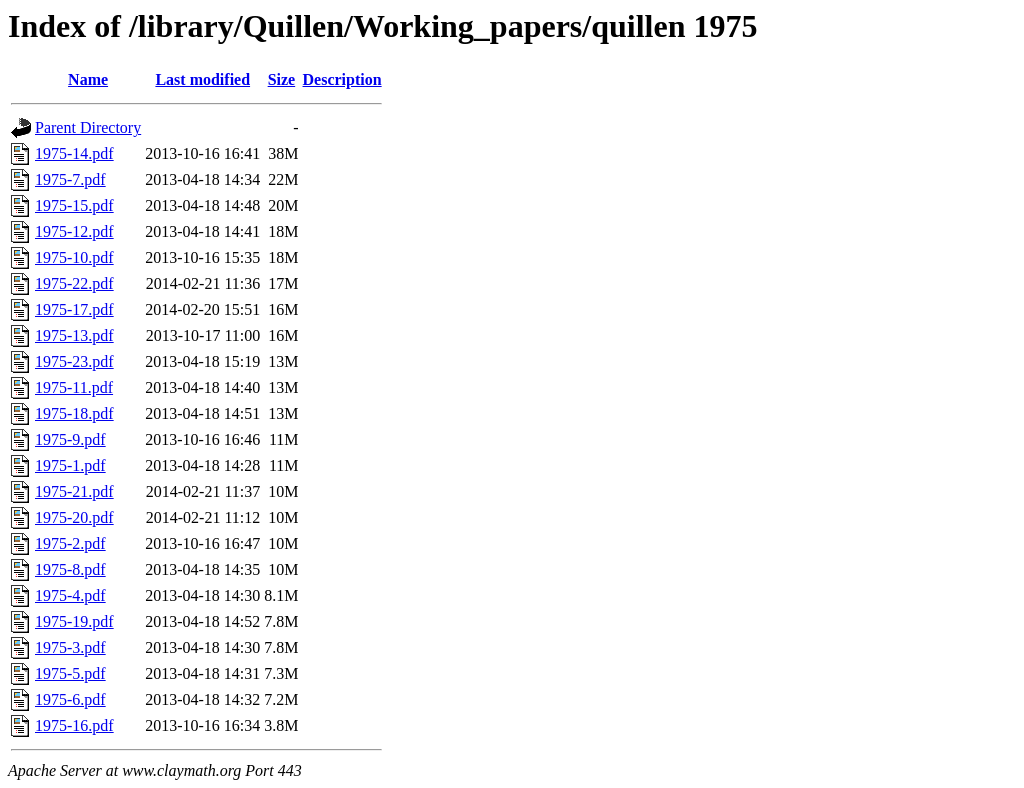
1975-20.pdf (74, 517)
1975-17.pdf (74, 309)
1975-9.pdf (70, 439)
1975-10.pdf (74, 257)
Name (88, 79)
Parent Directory (88, 127)
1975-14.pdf (74, 153)
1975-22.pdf (74, 283)
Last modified (202, 79)
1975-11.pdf (74, 387)
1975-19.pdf (74, 621)
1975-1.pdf (70, 465)
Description (342, 79)
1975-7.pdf (70, 179)
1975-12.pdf (74, 231)
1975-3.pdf (70, 647)
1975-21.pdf (74, 491)
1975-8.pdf (70, 569)
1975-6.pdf (70, 699)
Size (282, 79)
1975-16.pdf (74, 725)
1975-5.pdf (70, 673)
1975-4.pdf (70, 595)
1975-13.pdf (74, 335)
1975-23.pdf (74, 361)
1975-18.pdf (74, 413)
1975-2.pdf (70, 543)
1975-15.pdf (74, 205)
